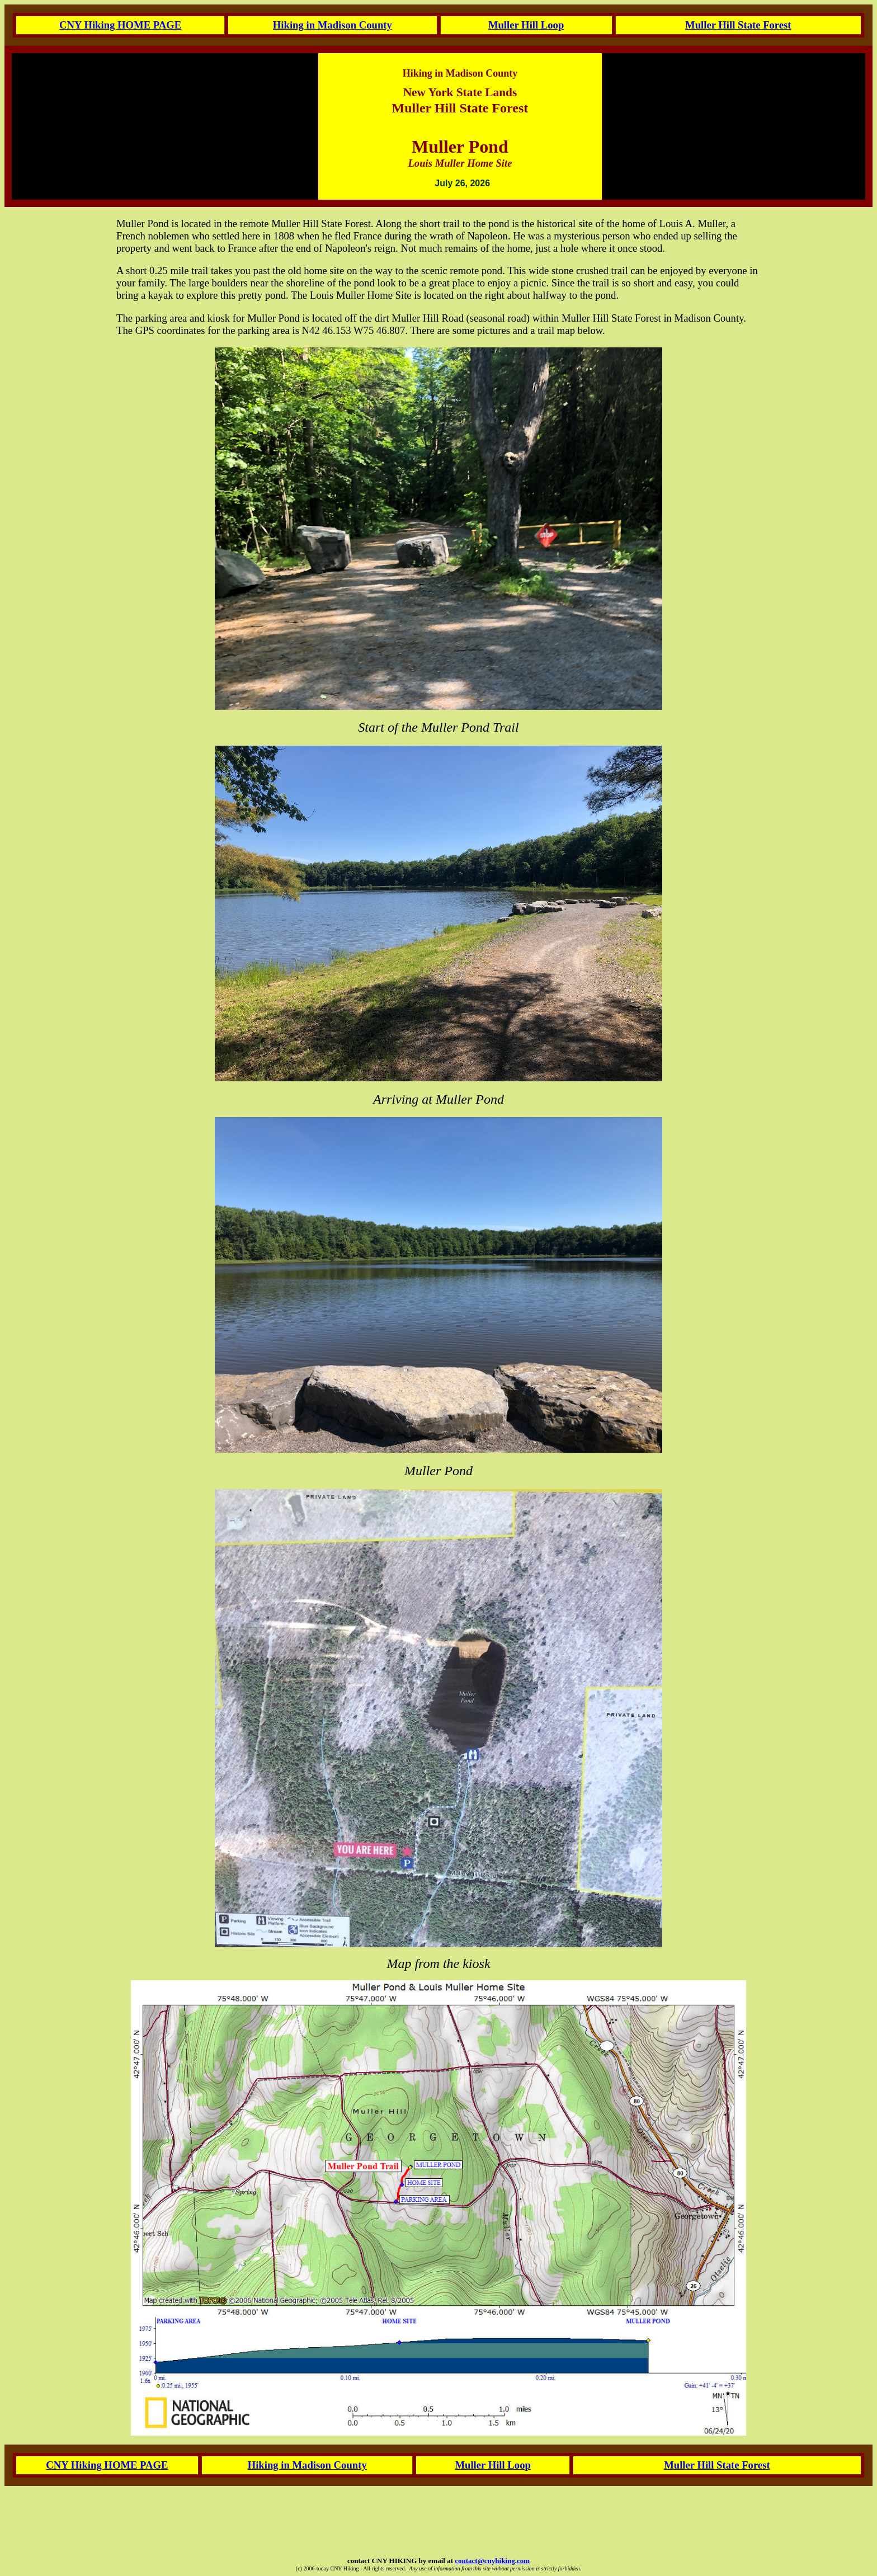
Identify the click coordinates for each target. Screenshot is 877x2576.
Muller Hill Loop (526, 25)
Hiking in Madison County (332, 25)
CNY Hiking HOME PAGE (120, 25)
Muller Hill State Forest (738, 25)
